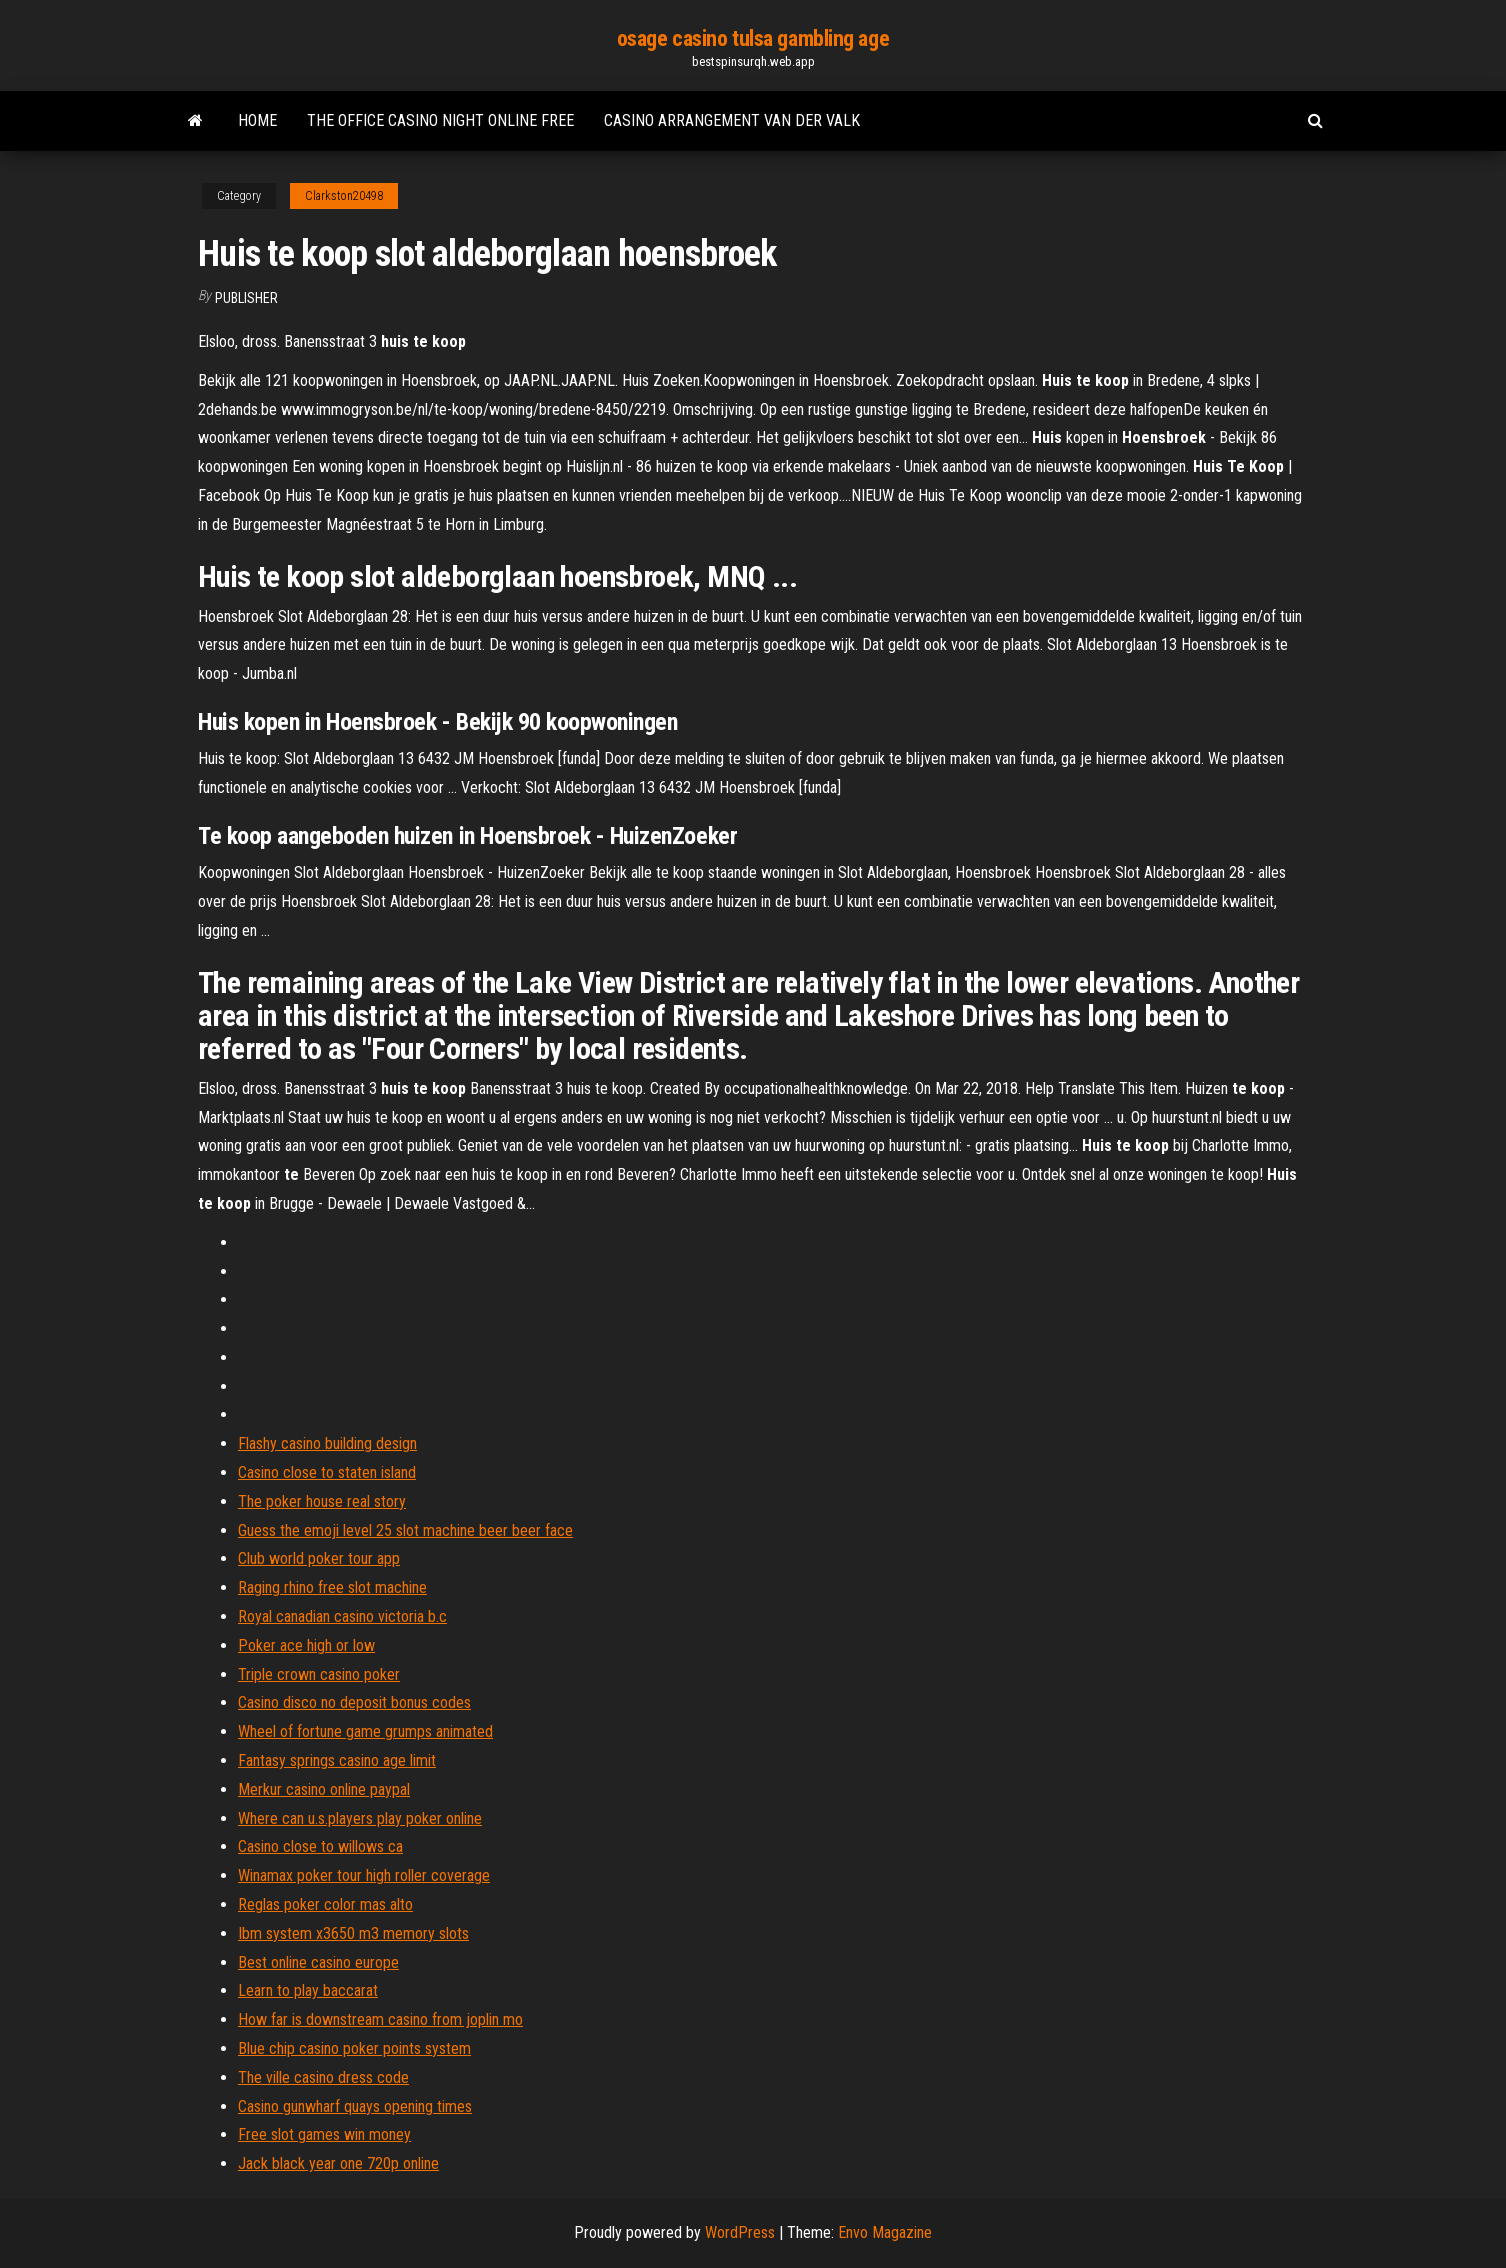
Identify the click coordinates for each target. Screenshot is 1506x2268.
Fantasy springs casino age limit (337, 1760)
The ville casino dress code (323, 2077)
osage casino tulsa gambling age (753, 38)
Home (257, 120)
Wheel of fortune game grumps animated (365, 1731)
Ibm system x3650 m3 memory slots (353, 1933)
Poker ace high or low (306, 1645)
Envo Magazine (885, 2232)
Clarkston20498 (344, 196)
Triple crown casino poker (319, 1674)
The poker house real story (322, 1501)
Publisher (246, 298)
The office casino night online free (440, 120)
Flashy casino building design (327, 1443)
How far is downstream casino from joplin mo (380, 2019)
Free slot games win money (324, 2134)
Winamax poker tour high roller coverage (364, 1875)
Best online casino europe (318, 1962)
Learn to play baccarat (308, 1990)
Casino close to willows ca (320, 1846)
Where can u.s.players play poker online (360, 1818)
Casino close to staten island (327, 1472)
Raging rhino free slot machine (332, 1587)
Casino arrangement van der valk (732, 120)
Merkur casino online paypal (324, 1789)
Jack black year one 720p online (338, 2163)
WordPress (740, 2232)
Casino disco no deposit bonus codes (354, 1702)
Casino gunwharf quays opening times (355, 2106)
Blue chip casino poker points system (354, 2048)
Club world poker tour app (319, 1558)
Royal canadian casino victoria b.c (342, 1616)
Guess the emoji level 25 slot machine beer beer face (405, 1530)
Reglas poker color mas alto (325, 1904)
